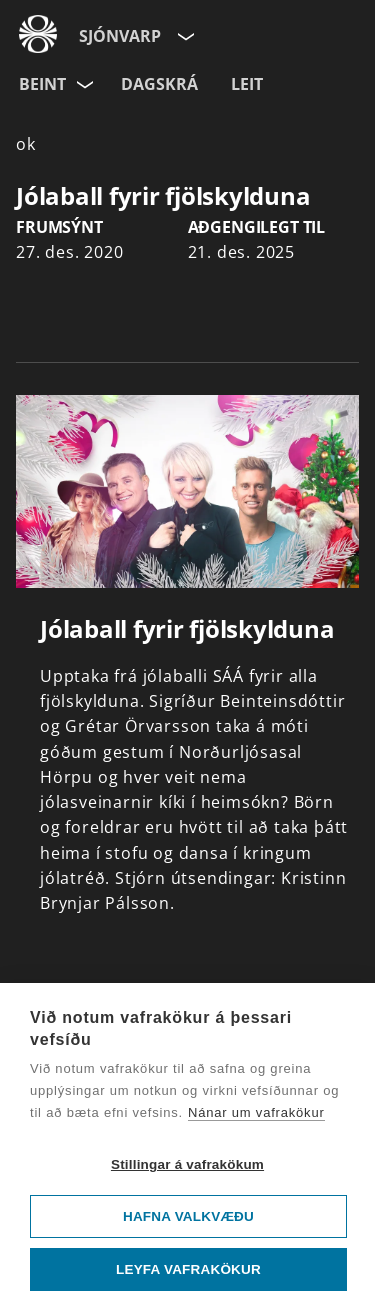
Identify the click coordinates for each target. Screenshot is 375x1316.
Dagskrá (159, 84)
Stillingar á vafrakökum (187, 1164)
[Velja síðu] (184, 32)
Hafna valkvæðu (188, 1216)
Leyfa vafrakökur (188, 1269)
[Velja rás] (86, 80)
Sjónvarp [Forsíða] (120, 36)
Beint (42, 84)
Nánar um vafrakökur (256, 1112)
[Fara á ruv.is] (38, 31)
